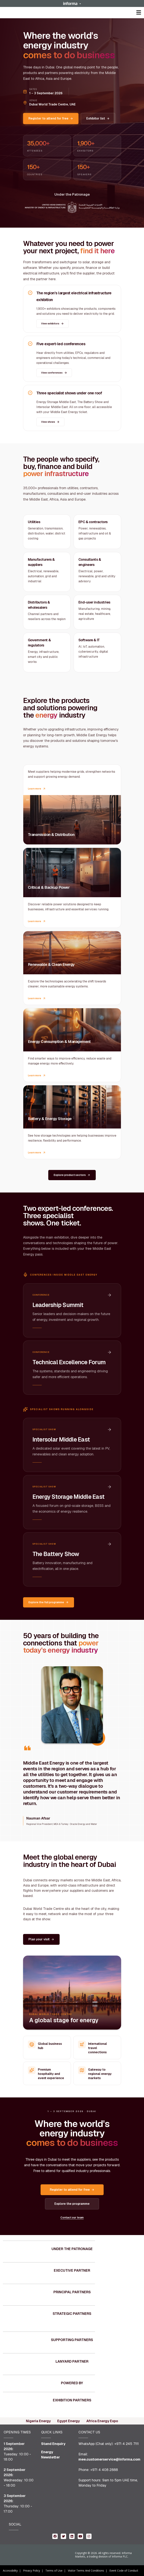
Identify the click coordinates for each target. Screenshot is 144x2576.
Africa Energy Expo (102, 2421)
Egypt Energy (68, 2421)
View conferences (54, 372)
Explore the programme (72, 2204)
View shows (50, 421)
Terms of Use (53, 2570)
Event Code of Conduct (123, 2570)
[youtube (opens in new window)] (80, 2536)
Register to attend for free (50, 118)
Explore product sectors (72, 1175)
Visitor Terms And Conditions (86, 2570)
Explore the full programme (48, 1602)
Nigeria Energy (38, 2421)
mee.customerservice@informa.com (109, 2459)
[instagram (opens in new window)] (89, 2536)
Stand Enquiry (53, 2443)
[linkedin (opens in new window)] (72, 2536)
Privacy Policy (31, 2570)
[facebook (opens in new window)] (55, 2536)
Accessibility (10, 2570)
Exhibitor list (98, 118)
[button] (72, 3)
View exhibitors (52, 323)
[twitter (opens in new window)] (63, 2536)
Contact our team (72, 2217)
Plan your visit (41, 1939)
